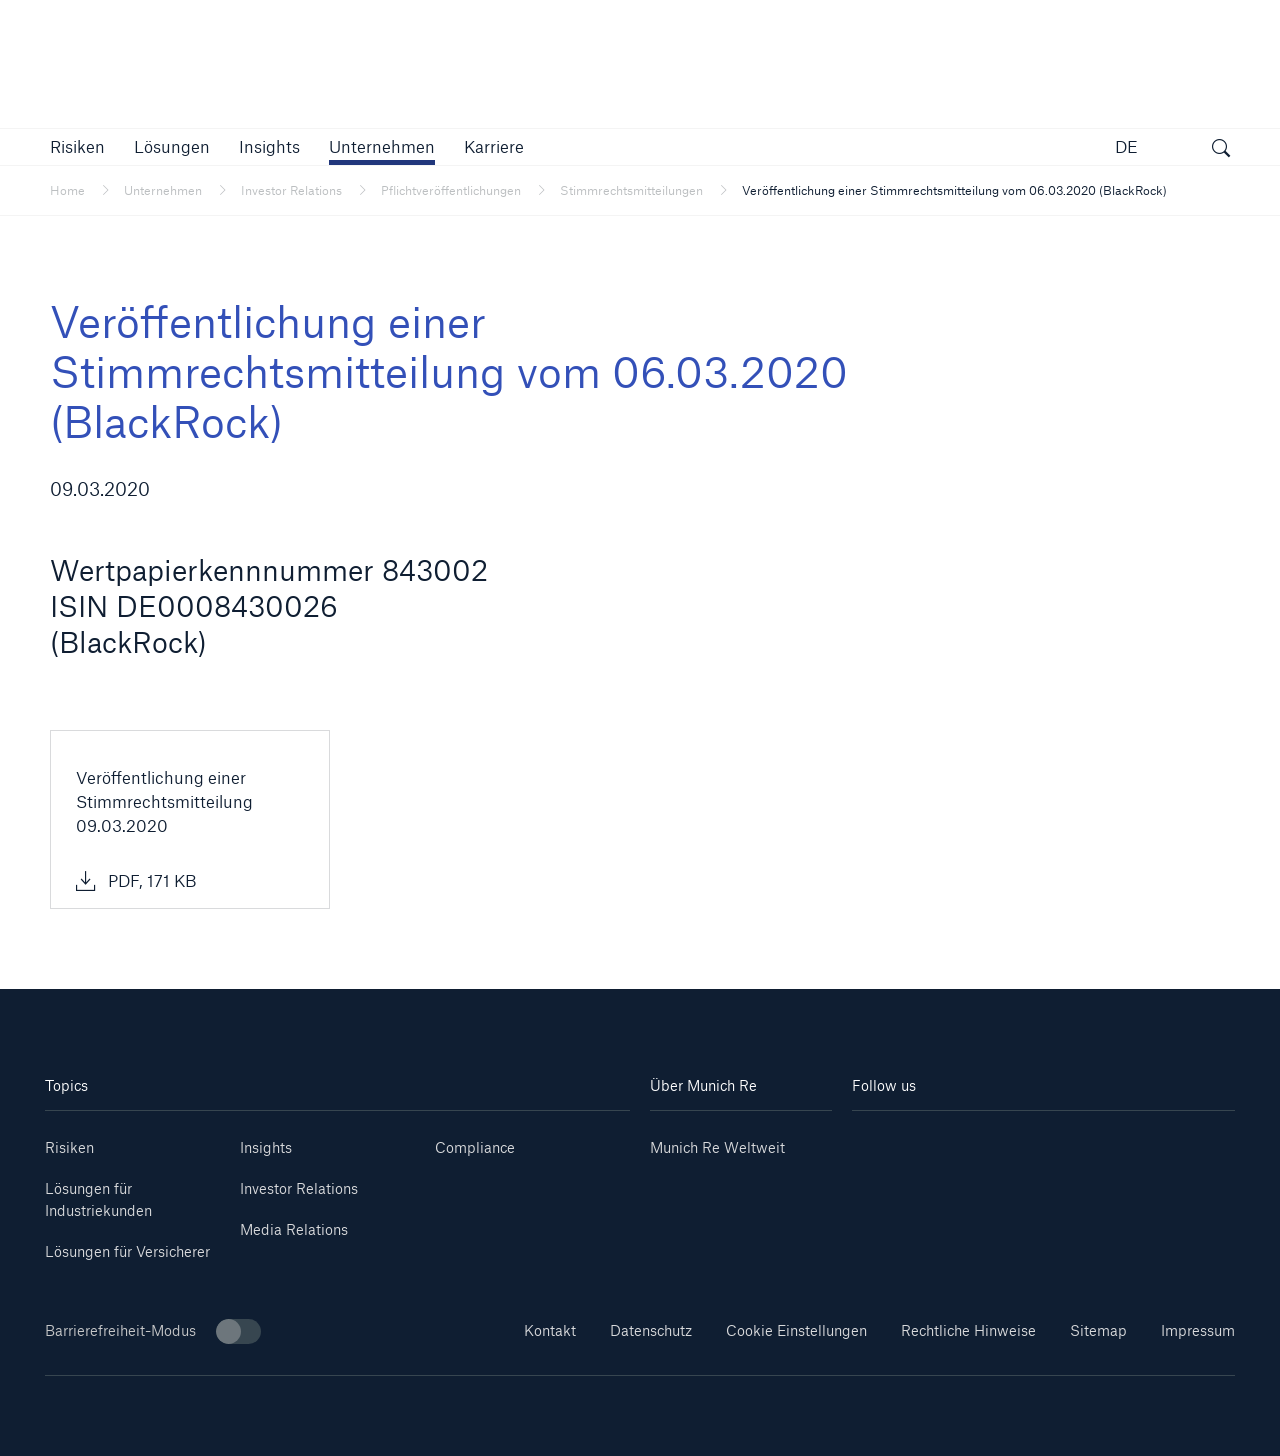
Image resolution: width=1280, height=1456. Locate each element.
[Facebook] (1075, 1140)
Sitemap (1098, 1330)
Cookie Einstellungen (796, 1330)
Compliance (475, 1147)
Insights (266, 1147)
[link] (269, 146)
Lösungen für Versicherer (127, 1251)
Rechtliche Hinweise (968, 1330)
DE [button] (1126, 146)
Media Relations (294, 1229)
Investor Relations (299, 1188)
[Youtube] (948, 1140)
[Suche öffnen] (1221, 150)
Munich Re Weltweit (717, 1147)
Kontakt (550, 1330)
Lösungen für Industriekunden (98, 1199)
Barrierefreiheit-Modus (153, 1331)
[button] (77, 146)
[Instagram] (1011, 1140)
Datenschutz (651, 1330)
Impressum (1198, 1330)
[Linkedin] (884, 1140)
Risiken (69, 1147)
